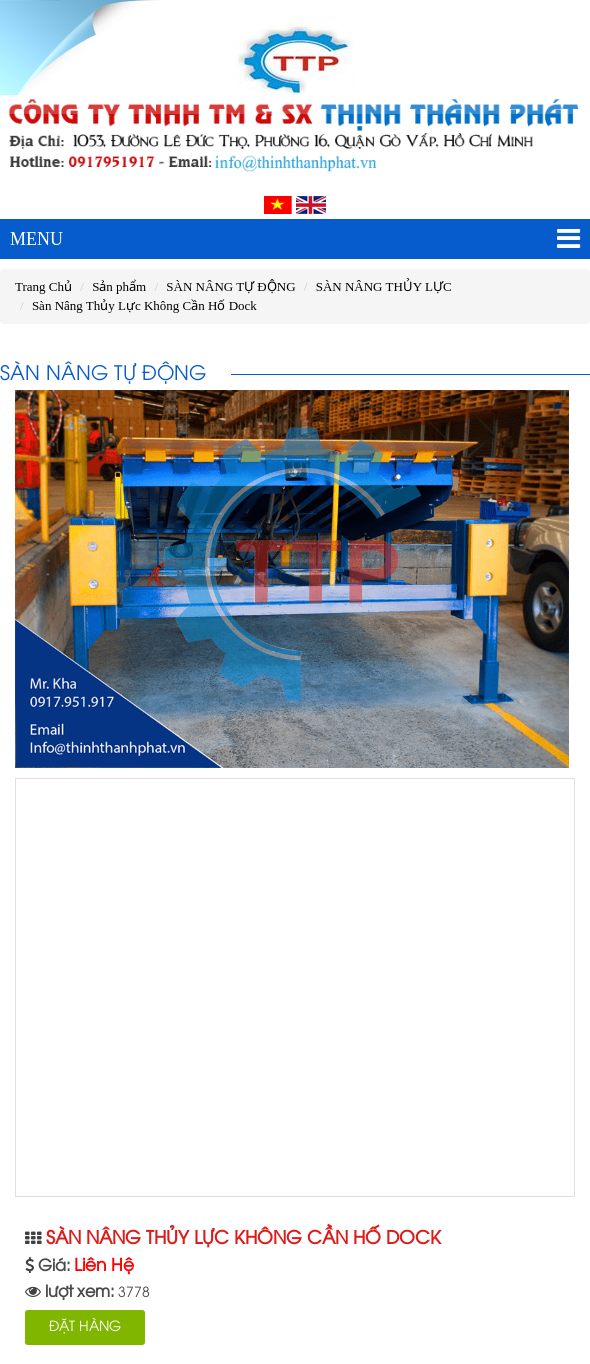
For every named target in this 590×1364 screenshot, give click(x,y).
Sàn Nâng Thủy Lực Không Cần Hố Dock (144, 305)
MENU (295, 239)
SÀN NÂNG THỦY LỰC (384, 286)
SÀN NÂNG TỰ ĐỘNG (230, 286)
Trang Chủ (43, 286)
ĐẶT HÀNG (85, 1327)
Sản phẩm (119, 286)
